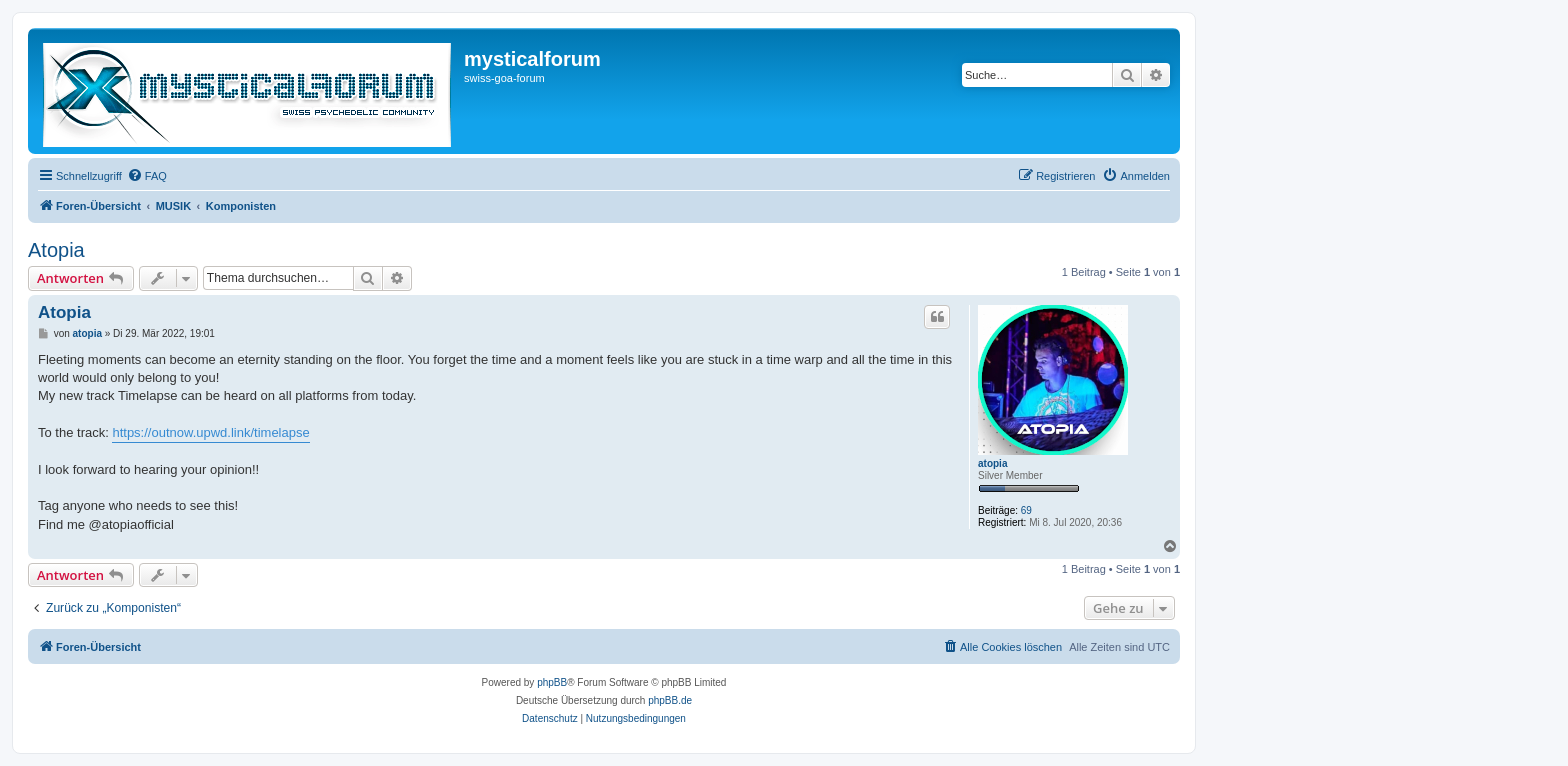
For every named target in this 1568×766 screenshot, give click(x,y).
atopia (992, 463)
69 (1026, 510)
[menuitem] (147, 176)
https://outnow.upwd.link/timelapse (210, 432)
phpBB (552, 682)
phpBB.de (670, 700)
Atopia (56, 250)
